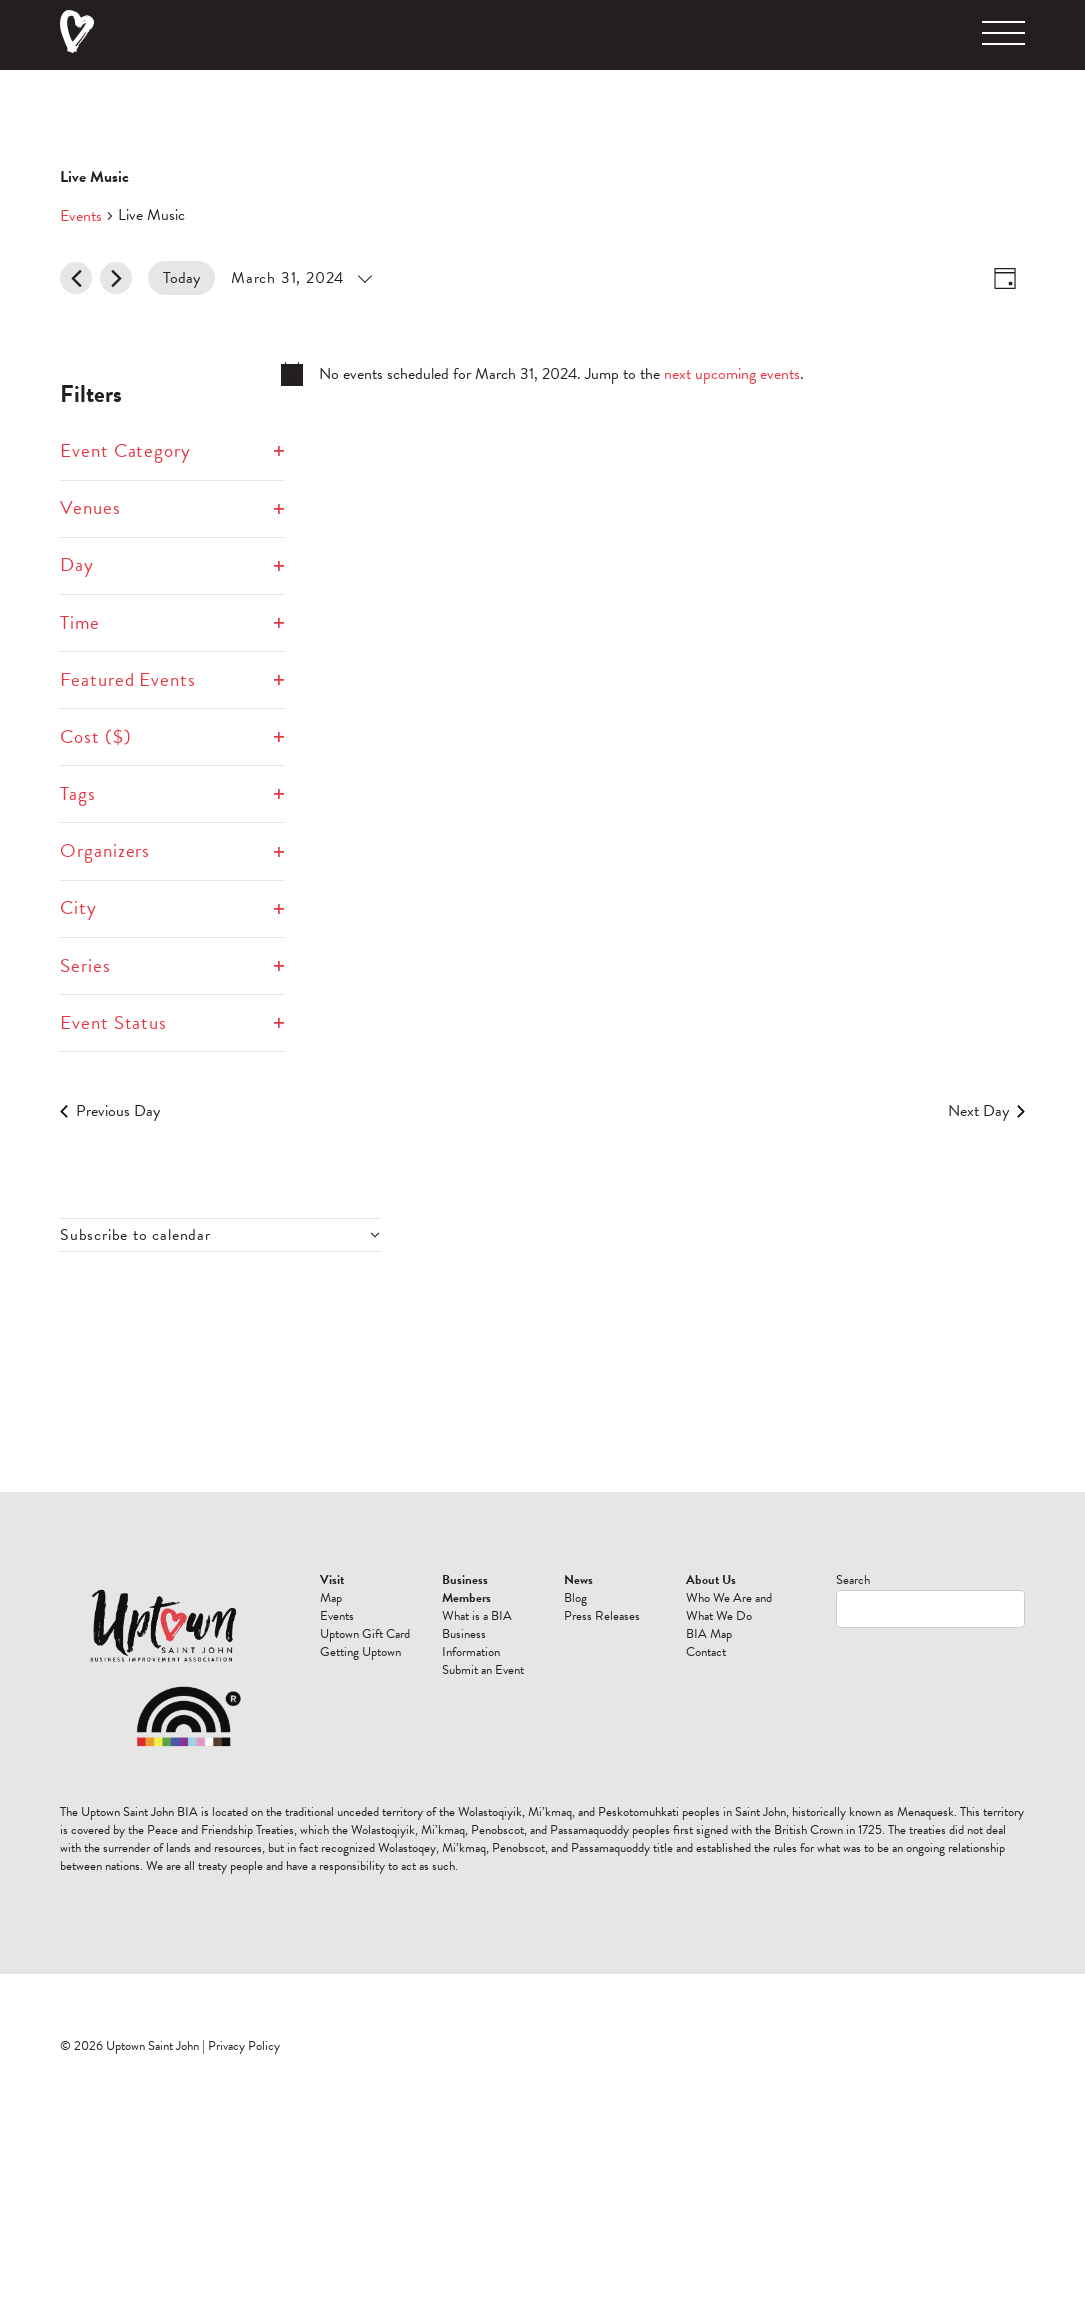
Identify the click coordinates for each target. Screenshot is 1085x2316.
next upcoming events (732, 374)
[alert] (542, 374)
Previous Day (110, 1111)
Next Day (986, 1111)
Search (853, 1580)
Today (181, 278)
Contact (706, 1652)
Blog (575, 1598)
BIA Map (709, 1634)
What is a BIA (477, 1616)
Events (81, 216)
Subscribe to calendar (135, 1235)
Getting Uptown (360, 1652)
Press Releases (602, 1616)
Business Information (471, 1643)
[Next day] (116, 278)
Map (331, 1598)
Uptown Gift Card (365, 1634)
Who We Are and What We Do (729, 1607)
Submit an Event (483, 1670)
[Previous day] (76, 278)
